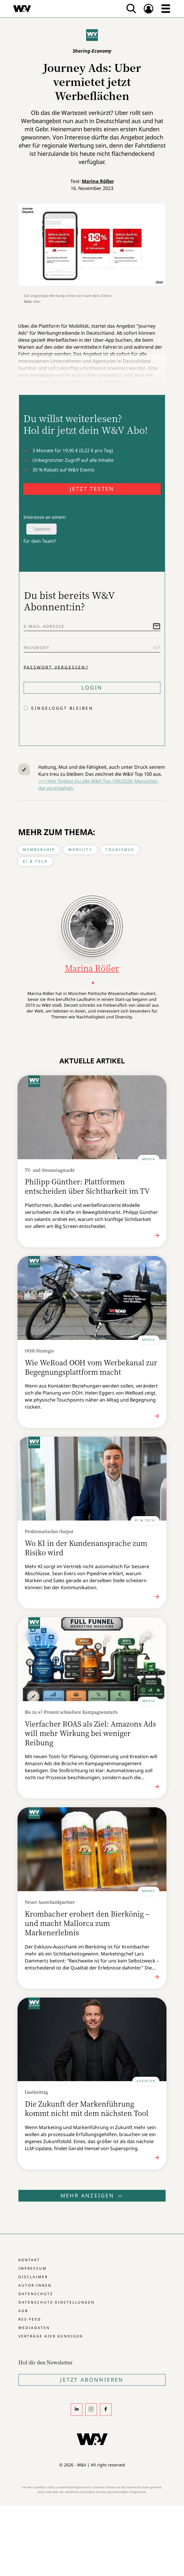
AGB (23, 2310)
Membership (39, 849)
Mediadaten (34, 2327)
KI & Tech (35, 861)
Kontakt (29, 2259)
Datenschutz (35, 2293)
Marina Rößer (98, 181)
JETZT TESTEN (92, 488)
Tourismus (120, 849)
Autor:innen (35, 2285)
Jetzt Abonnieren (92, 2379)
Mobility (80, 849)
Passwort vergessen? (56, 667)
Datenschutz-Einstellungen (56, 2302)
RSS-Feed (29, 2319)
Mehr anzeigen (92, 2195)
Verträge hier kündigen (50, 2336)
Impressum (32, 2268)
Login (92, 687)
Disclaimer (33, 2276)
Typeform (41, 529)
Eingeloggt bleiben (62, 708)
